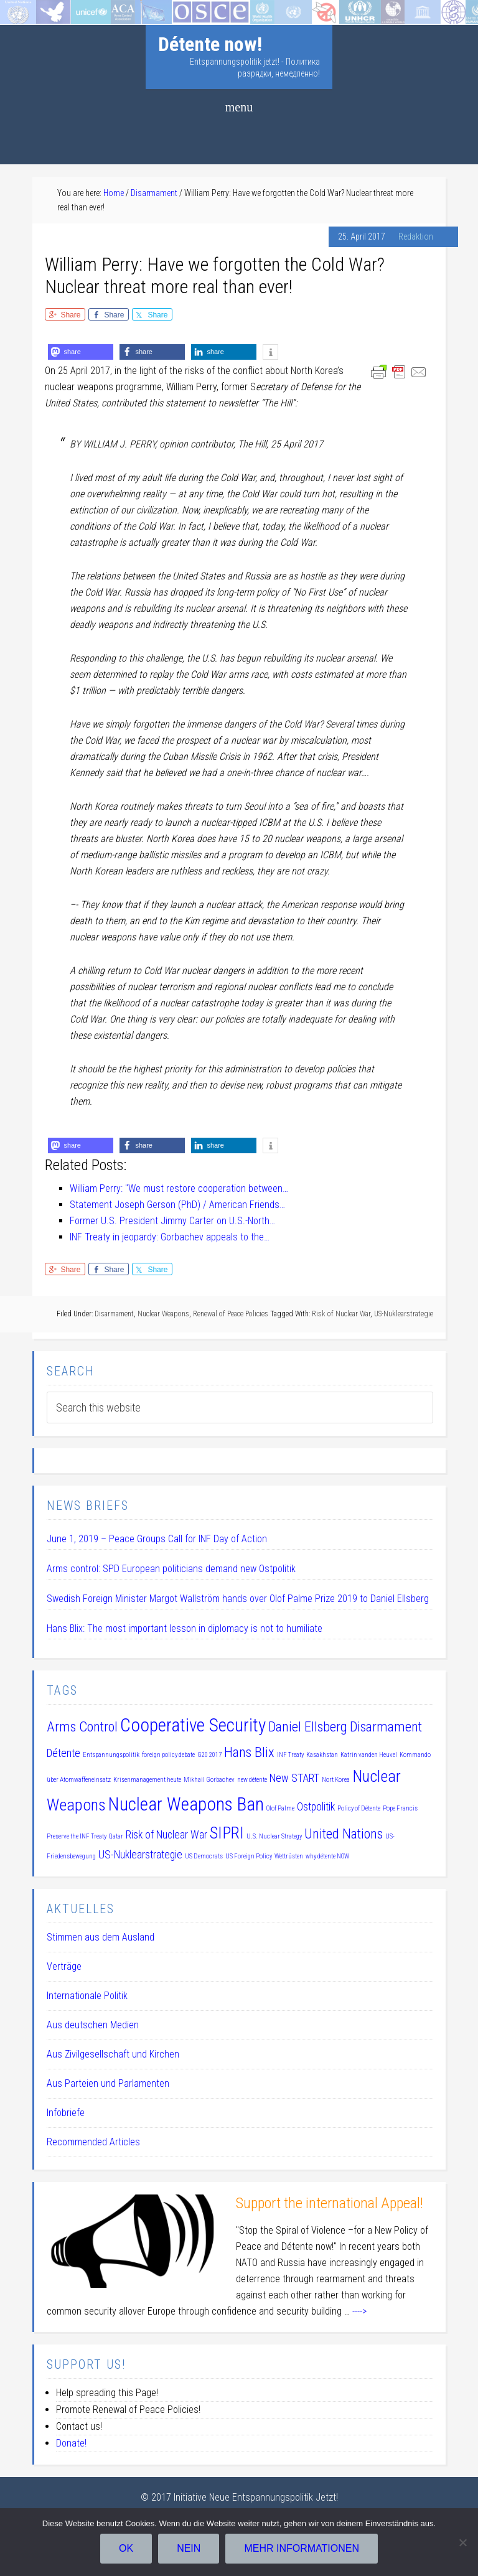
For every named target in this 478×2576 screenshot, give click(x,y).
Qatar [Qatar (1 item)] (116, 1836)
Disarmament (114, 1313)
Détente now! (210, 44)
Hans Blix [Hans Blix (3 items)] (249, 1752)
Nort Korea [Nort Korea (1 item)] (336, 1780)
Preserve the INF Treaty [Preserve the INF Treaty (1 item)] (76, 1836)
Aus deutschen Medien (93, 2025)
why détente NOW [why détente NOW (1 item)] (327, 1856)
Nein (188, 2548)
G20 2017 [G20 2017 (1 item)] (209, 1755)
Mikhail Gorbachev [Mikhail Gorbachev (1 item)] (209, 1780)
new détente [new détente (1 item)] (252, 1780)
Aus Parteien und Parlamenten (108, 2083)
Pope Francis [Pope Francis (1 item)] (400, 1808)
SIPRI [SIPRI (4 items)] (227, 1833)
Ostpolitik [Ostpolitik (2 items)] (316, 1807)
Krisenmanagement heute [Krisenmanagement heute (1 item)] (147, 1780)
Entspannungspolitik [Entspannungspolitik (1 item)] (111, 1755)
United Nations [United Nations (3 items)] (343, 1833)
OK (126, 2548)
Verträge (64, 1966)
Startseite (20, 8)
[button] (80, 352)
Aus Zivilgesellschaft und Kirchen (113, 2054)
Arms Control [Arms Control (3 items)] (82, 1726)
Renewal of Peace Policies (230, 1313)
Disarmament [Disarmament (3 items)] (386, 1726)
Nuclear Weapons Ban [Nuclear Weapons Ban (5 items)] (186, 1804)
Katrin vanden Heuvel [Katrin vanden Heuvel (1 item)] (368, 1755)
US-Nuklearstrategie (403, 1313)
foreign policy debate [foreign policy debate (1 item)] (168, 1755)
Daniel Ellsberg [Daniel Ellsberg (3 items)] (307, 1726)
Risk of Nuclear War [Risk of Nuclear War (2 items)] (166, 1835)
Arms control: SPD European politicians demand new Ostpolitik (171, 1569)
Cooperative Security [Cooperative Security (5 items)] (193, 1725)
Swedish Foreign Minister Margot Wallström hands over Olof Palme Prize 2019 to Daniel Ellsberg (238, 1598)
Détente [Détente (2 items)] (63, 1753)
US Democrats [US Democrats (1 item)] (204, 1856)
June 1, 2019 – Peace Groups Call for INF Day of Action (157, 1539)
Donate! (71, 2443)
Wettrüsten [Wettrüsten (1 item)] (288, 1856)
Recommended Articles (93, 2142)
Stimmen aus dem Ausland (100, 1937)
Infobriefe (66, 2113)
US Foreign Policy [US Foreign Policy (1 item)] (248, 1856)
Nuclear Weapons (163, 1313)
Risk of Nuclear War (341, 1313)
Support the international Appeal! (329, 2203)
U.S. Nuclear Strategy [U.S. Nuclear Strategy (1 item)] (274, 1836)
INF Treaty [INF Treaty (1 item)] (290, 1755)
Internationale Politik (87, 1996)
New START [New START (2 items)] (294, 1778)
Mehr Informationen (301, 2548)
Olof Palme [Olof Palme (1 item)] (280, 1808)
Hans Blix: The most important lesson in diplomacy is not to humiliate (184, 1628)
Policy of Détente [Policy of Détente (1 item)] (358, 1808)
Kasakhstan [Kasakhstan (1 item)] (322, 1755)
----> (359, 2311)
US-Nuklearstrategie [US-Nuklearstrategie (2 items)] (140, 1854)
